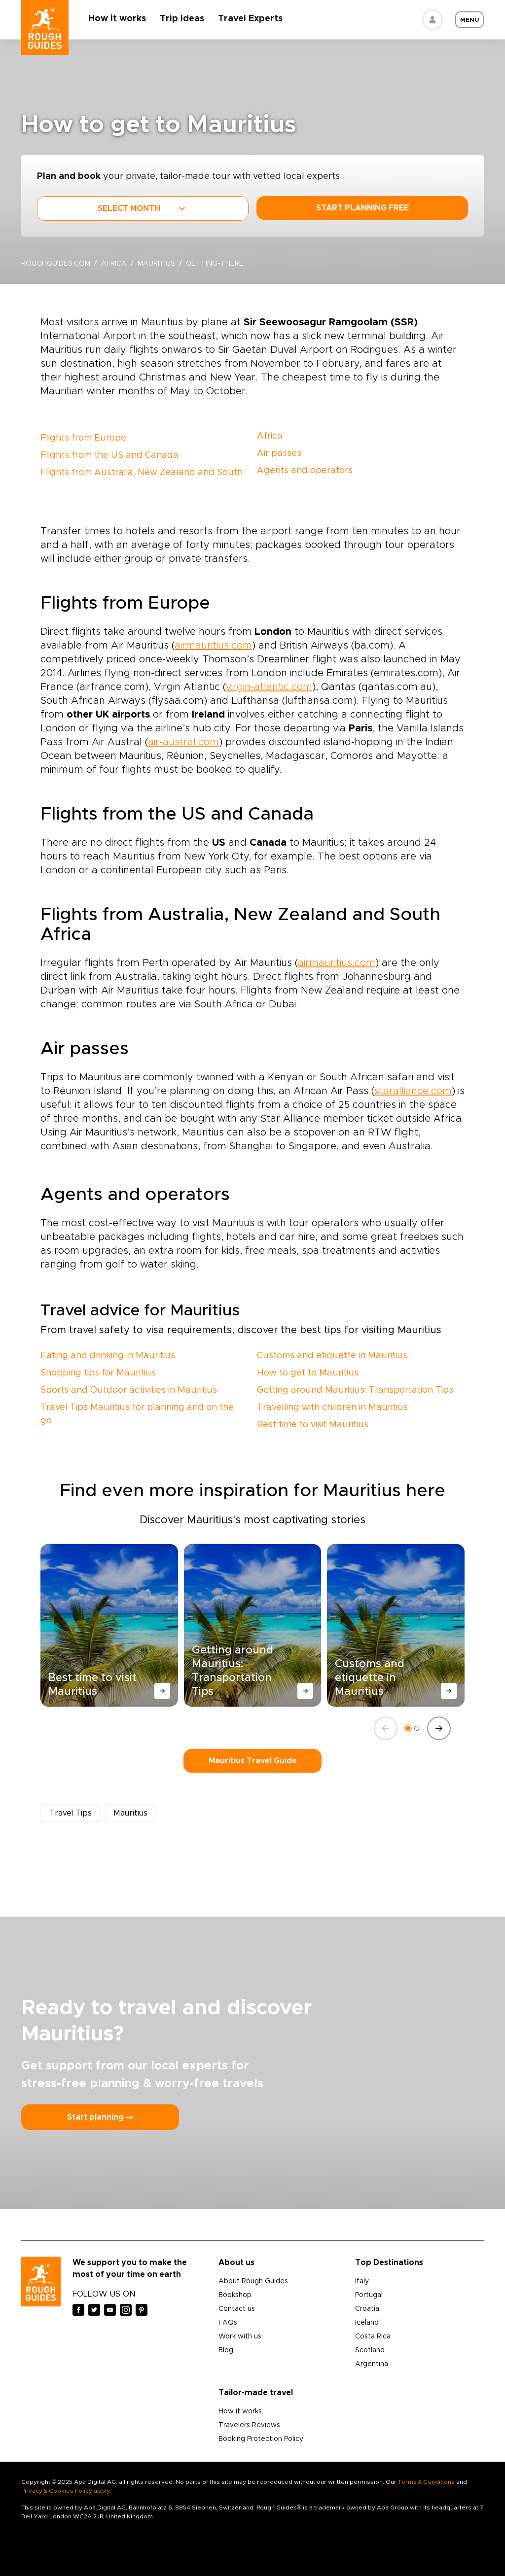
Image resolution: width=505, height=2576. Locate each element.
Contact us (236, 2308)
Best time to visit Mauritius (312, 1424)
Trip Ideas (182, 18)
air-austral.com (183, 742)
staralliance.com (413, 1091)
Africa (114, 263)
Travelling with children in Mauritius (332, 1407)
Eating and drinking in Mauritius (107, 1355)
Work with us (239, 2336)
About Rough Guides (253, 2281)
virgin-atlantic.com (269, 687)
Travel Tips (70, 1813)
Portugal (369, 2295)
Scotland (370, 2350)
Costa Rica (373, 2336)
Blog (225, 2350)
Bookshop (235, 2295)
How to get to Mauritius (308, 1373)
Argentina (371, 2364)
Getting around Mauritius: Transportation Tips (355, 1390)
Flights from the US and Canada (109, 455)
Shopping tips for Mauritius (98, 1373)
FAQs (227, 2322)
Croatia (367, 2308)
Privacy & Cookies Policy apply (65, 2491)
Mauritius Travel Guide (253, 1761)
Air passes (279, 453)
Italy (362, 2281)
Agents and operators (305, 470)
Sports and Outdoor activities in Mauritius (128, 1390)
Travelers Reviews (249, 2425)
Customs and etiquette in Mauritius (332, 1355)
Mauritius (156, 263)
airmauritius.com (213, 646)
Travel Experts (250, 18)
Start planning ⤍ (100, 2117)
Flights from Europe (83, 438)
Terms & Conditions (426, 2482)
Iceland (367, 2322)
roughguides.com (55, 263)
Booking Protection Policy (260, 2439)
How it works (117, 18)
